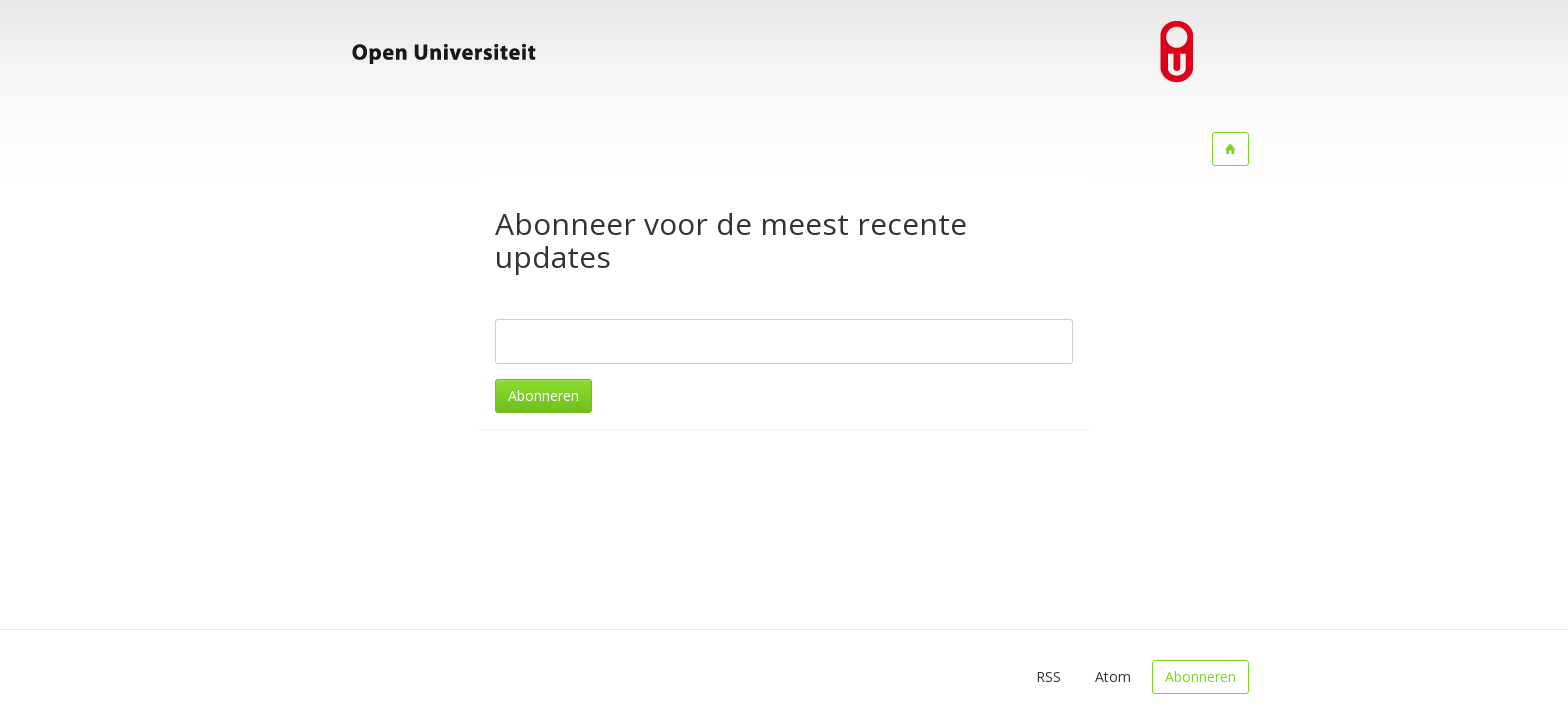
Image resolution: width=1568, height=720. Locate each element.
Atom (1113, 676)
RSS (1048, 676)
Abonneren (543, 395)
